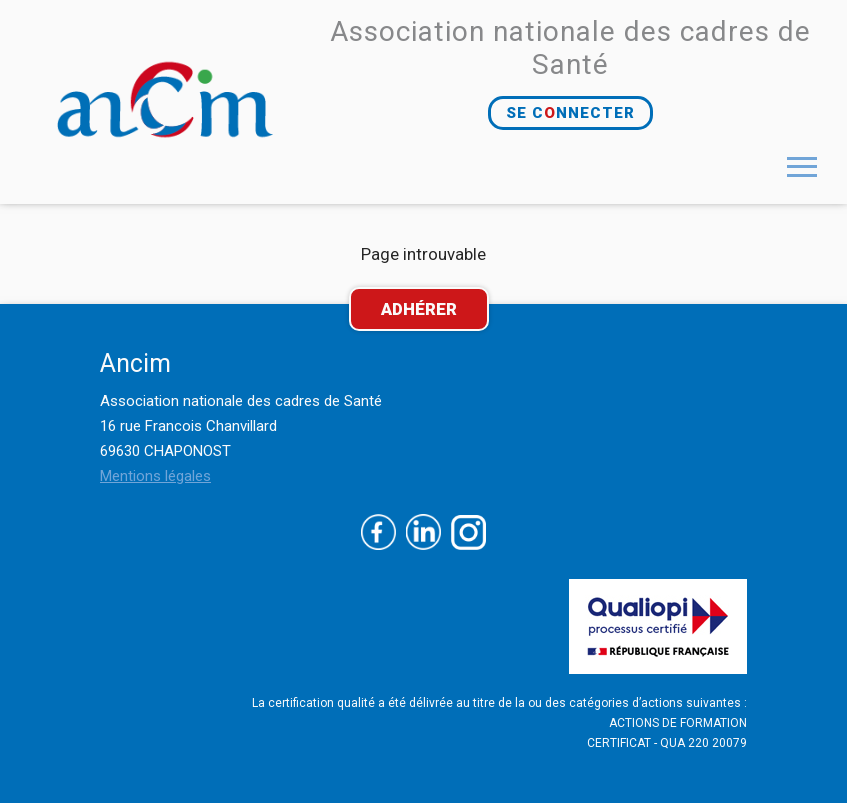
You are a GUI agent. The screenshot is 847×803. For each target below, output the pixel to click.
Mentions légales (155, 476)
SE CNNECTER (570, 113)
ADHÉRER (419, 309)
